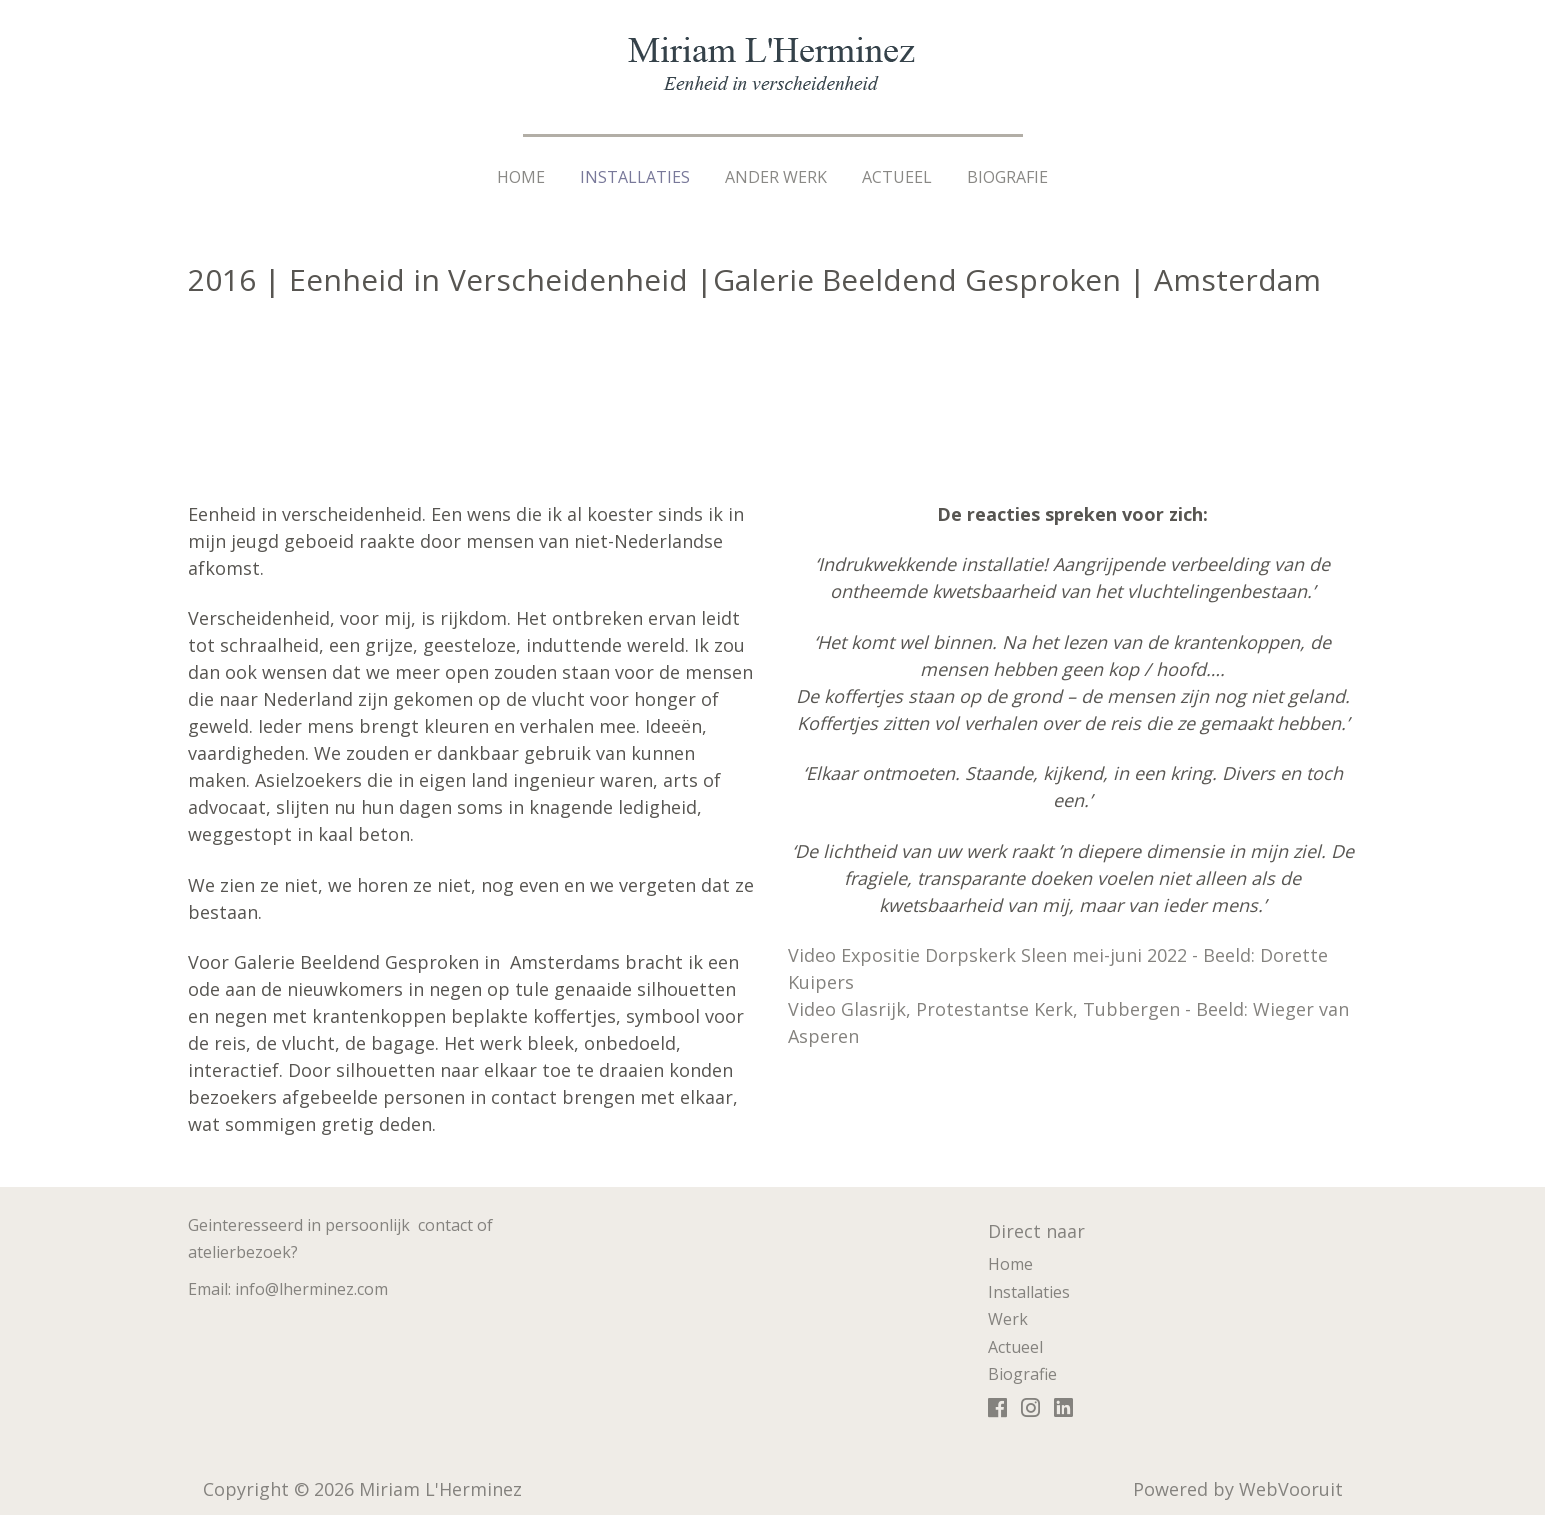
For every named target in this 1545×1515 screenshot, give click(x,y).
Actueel (897, 177)
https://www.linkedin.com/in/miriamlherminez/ (1063, 1411)
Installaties (635, 177)
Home (521, 177)
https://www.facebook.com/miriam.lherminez (997, 1411)
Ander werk (776, 177)
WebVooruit (1291, 1489)
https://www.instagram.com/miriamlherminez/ (1030, 1411)
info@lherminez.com (311, 1289)
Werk (1008, 1319)
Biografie (1007, 177)
